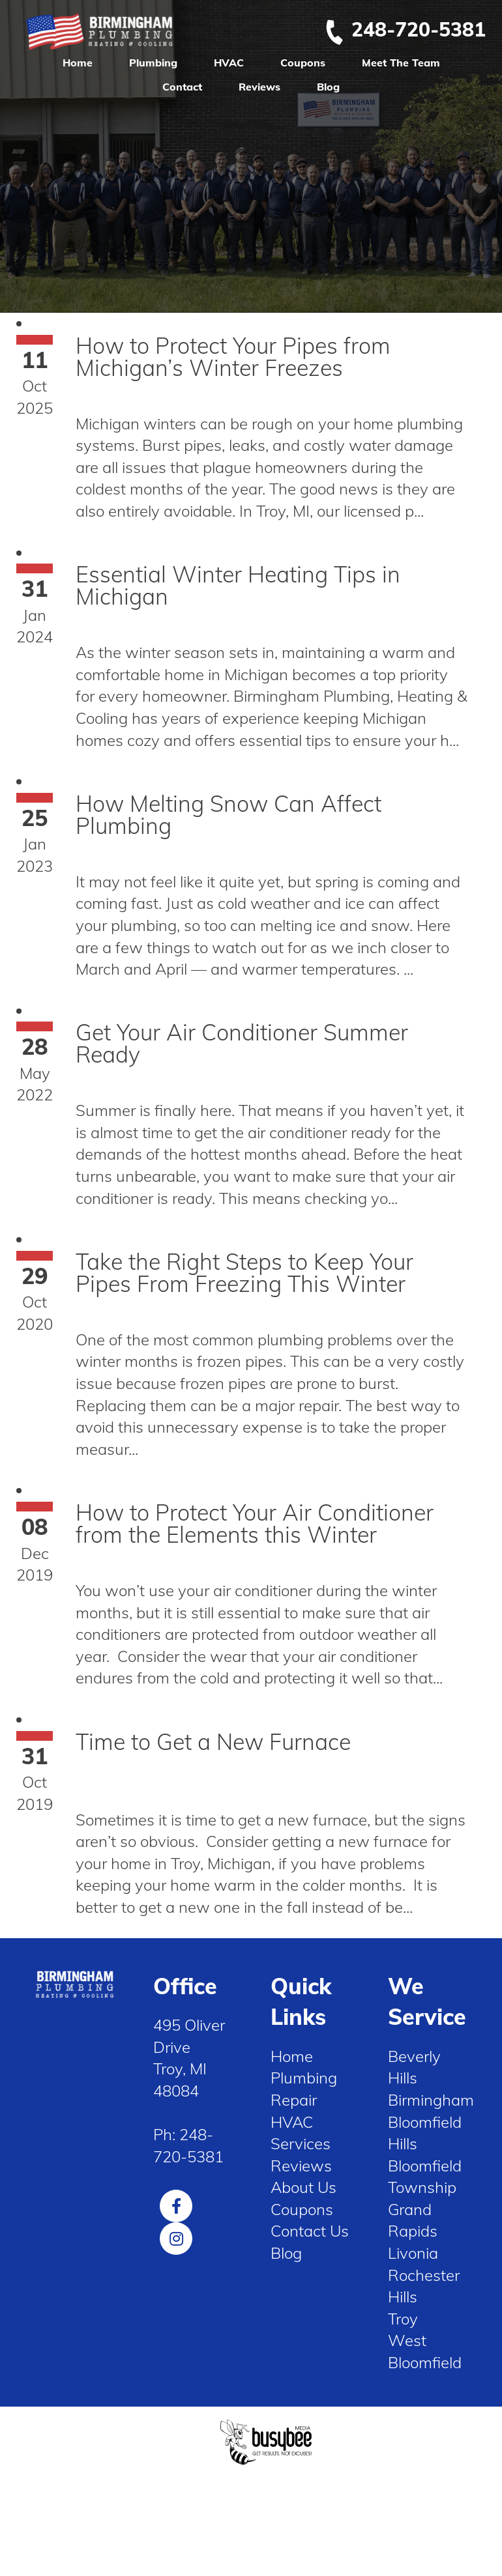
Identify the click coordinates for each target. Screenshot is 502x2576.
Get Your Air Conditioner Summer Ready (242, 1043)
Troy (403, 2318)
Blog (328, 86)
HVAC (229, 62)
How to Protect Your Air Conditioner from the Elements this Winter (255, 1523)
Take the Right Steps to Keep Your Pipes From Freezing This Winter (244, 1273)
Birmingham (431, 2100)
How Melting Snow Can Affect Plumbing (228, 815)
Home (78, 62)
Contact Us (310, 2230)
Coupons (302, 62)
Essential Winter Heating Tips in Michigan (238, 585)
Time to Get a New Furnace (213, 1742)
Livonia (413, 2253)
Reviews (259, 86)
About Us (303, 2187)
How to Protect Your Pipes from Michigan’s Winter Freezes (233, 357)
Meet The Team (401, 62)
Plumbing (153, 62)
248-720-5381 (405, 29)
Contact (182, 86)
